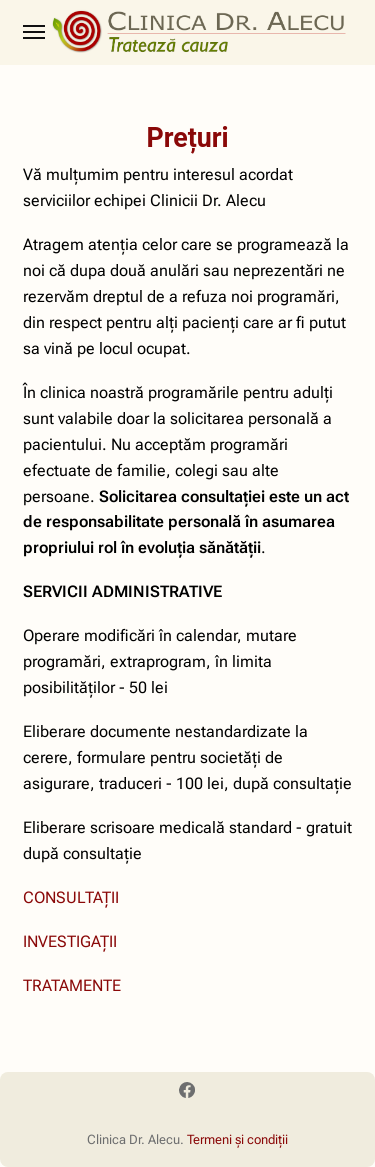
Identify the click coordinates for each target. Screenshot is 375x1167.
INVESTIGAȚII (70, 941)
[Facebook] (187, 1093)
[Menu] (35, 32)
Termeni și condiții (237, 1139)
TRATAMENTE (72, 985)
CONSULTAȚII (71, 897)
